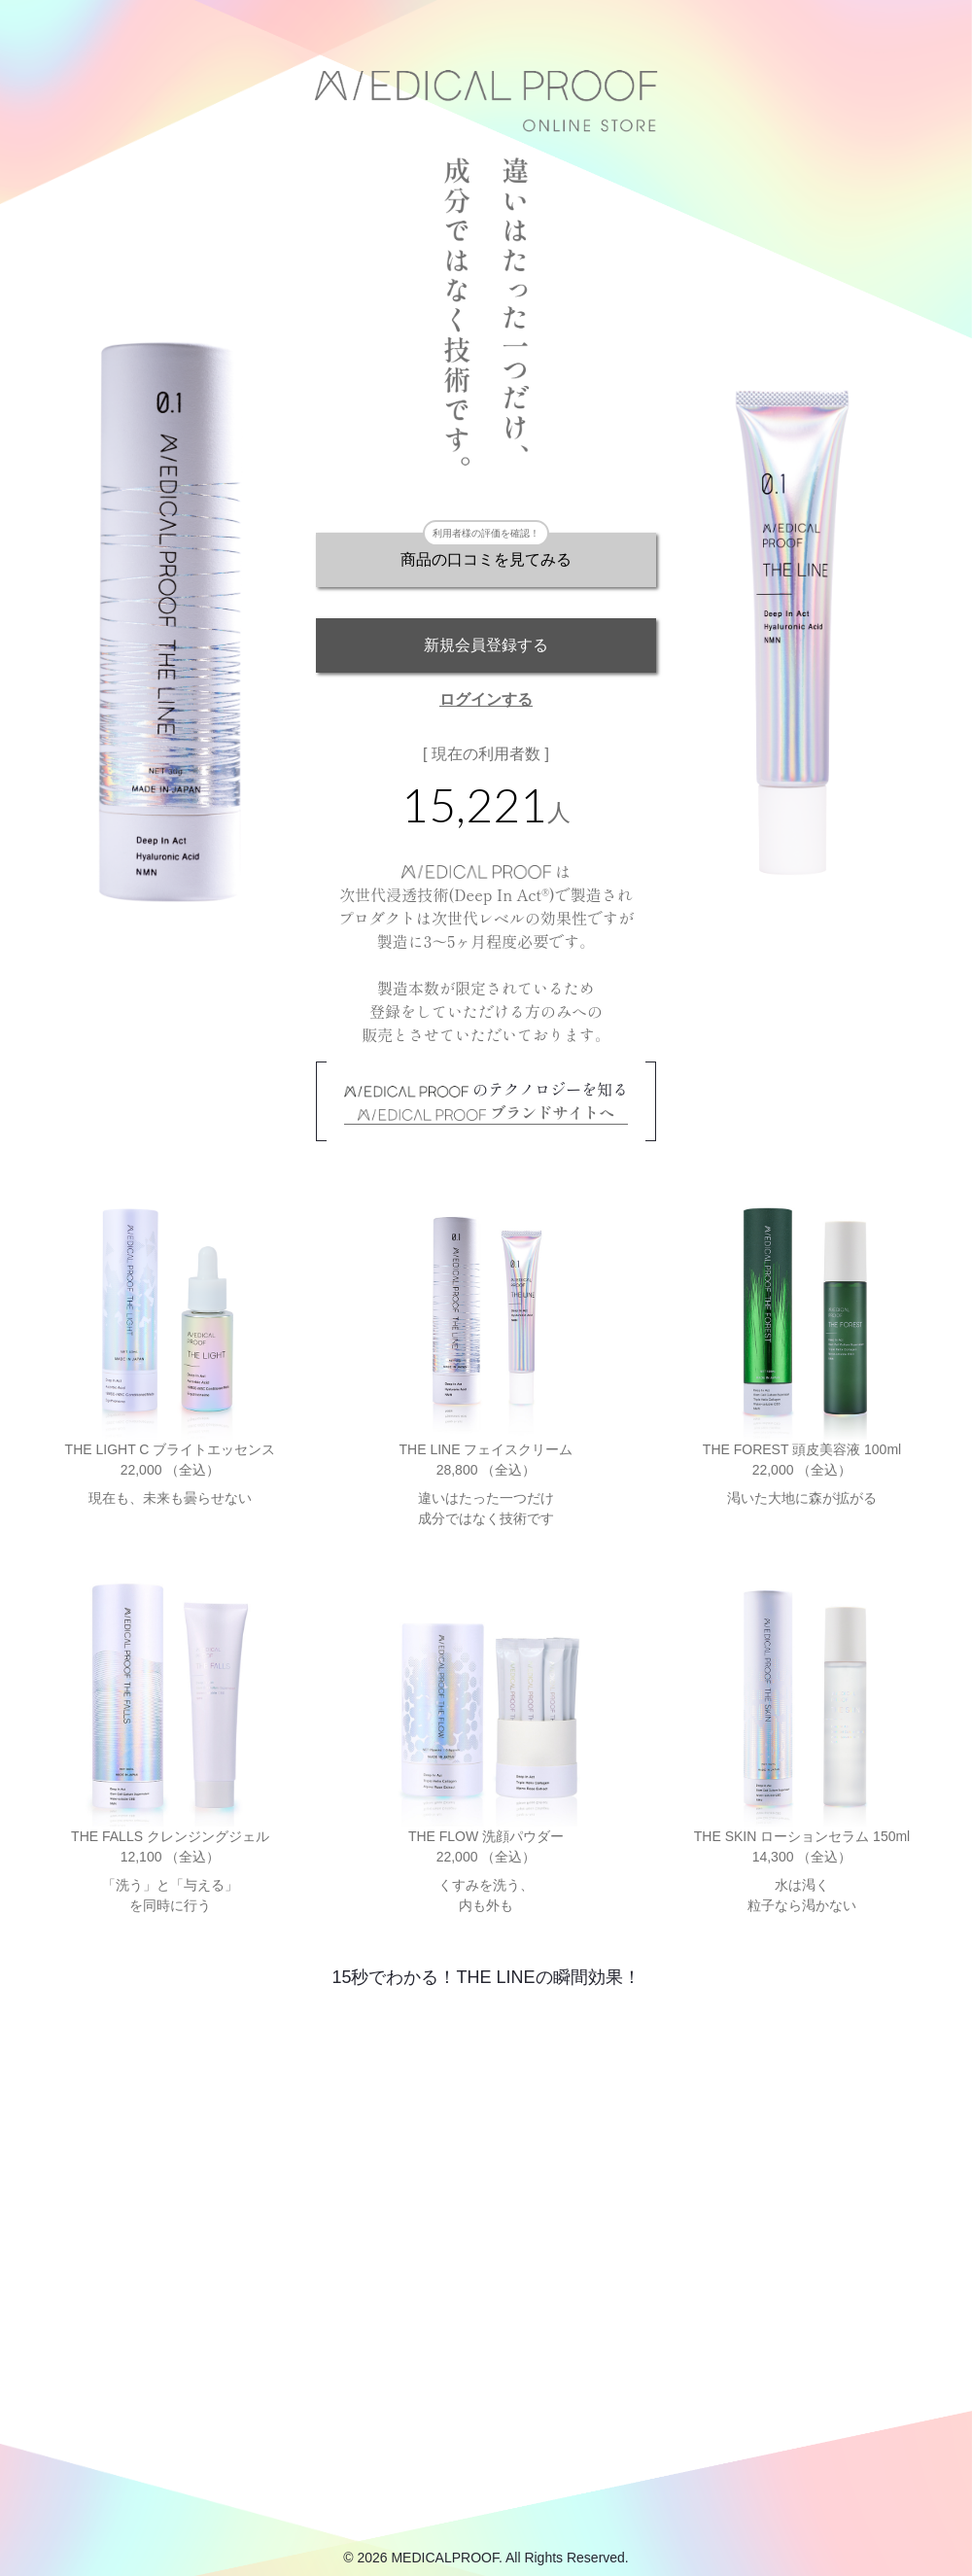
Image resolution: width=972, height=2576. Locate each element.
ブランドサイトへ (486, 1112)
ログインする (486, 699)
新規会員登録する (486, 645)
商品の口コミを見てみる (486, 559)
